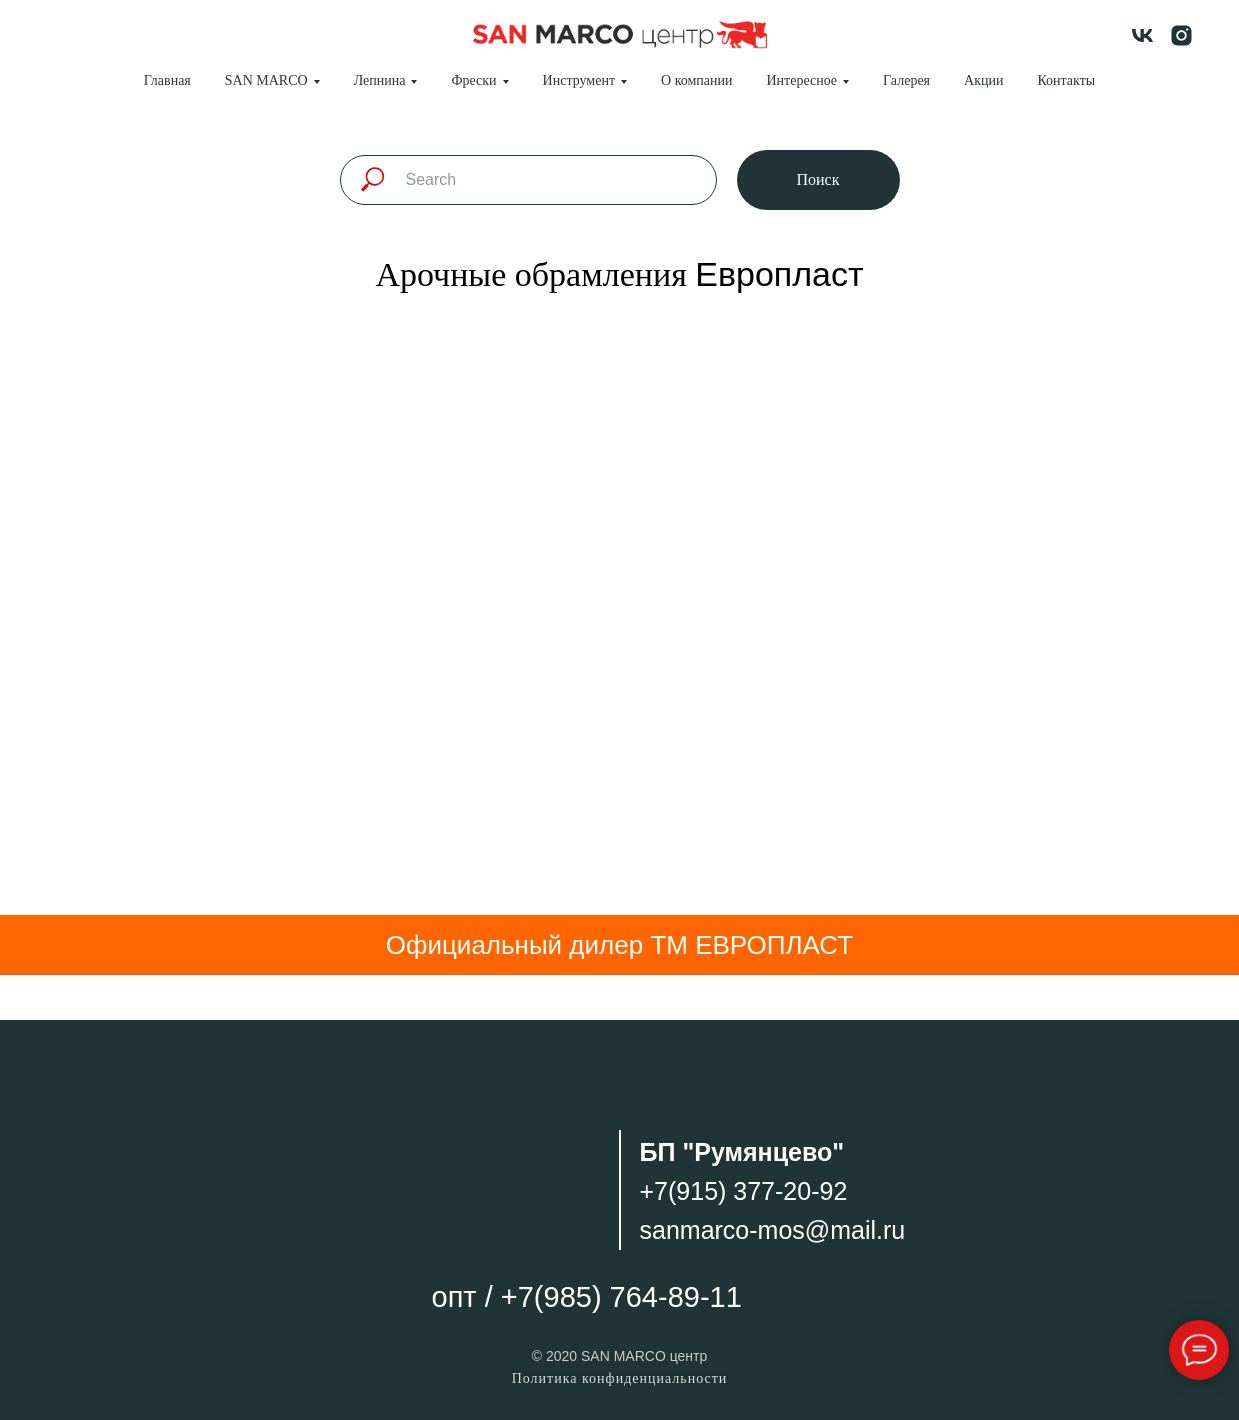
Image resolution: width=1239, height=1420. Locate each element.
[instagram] (1181, 35)
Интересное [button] (802, 80)
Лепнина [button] (380, 80)
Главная (167, 80)
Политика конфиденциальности (620, 1378)
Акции (983, 80)
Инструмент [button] (579, 80)
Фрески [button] (473, 80)
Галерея (906, 80)
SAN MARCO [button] (266, 80)
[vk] (1142, 35)
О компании (696, 80)
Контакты (1066, 80)
